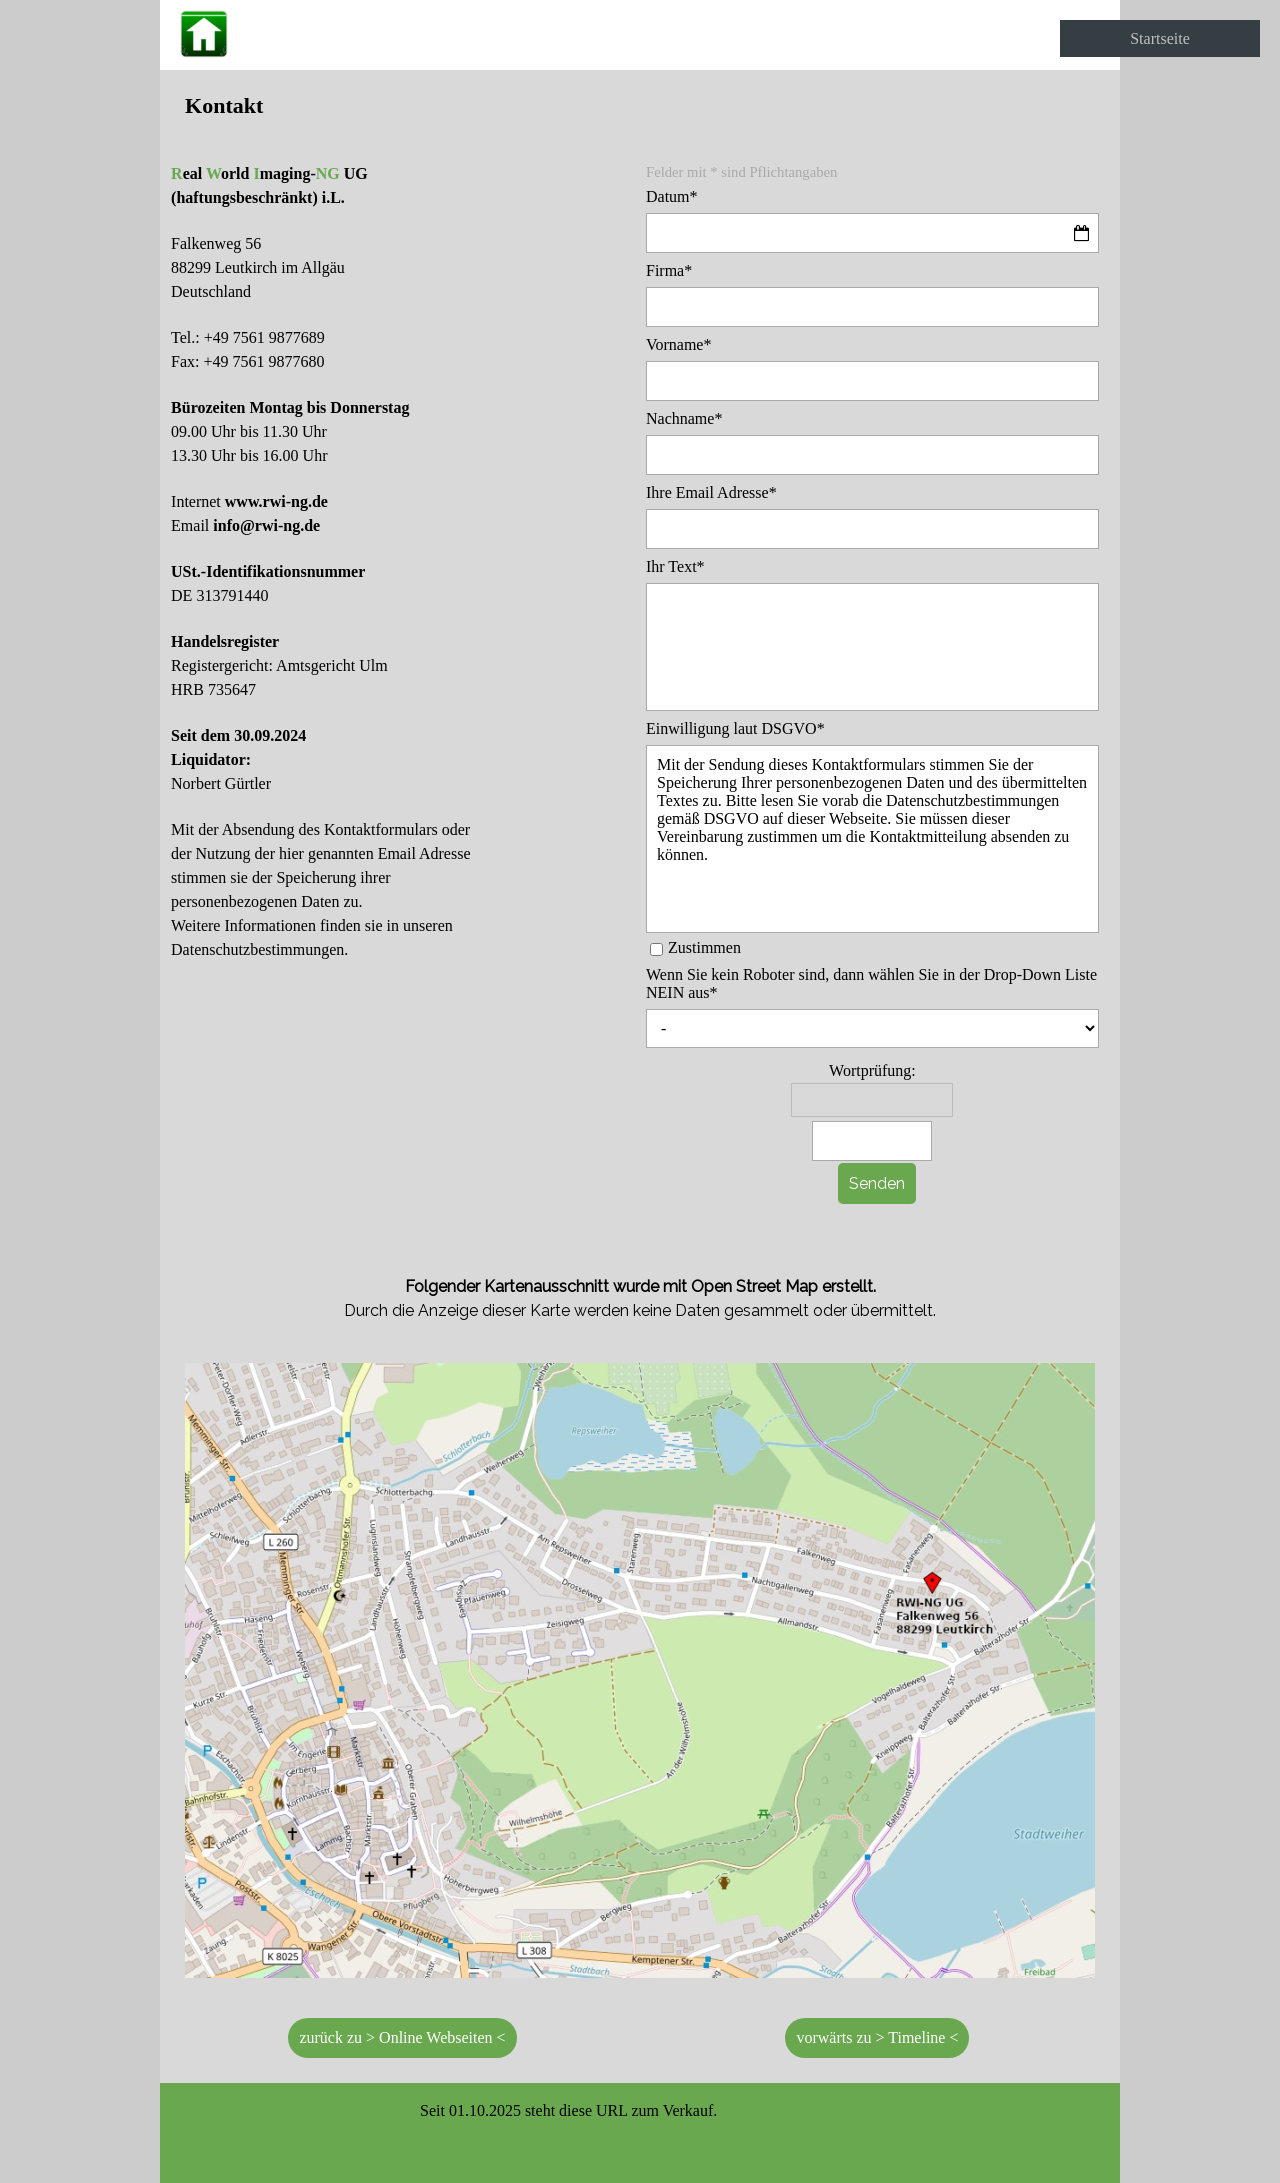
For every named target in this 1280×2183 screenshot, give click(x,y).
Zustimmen (704, 947)
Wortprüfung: (872, 1070)
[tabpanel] (640, 105)
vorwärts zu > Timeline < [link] (877, 2037)
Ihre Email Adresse (711, 492)
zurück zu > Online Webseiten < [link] (402, 2037)
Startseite (1160, 38)
